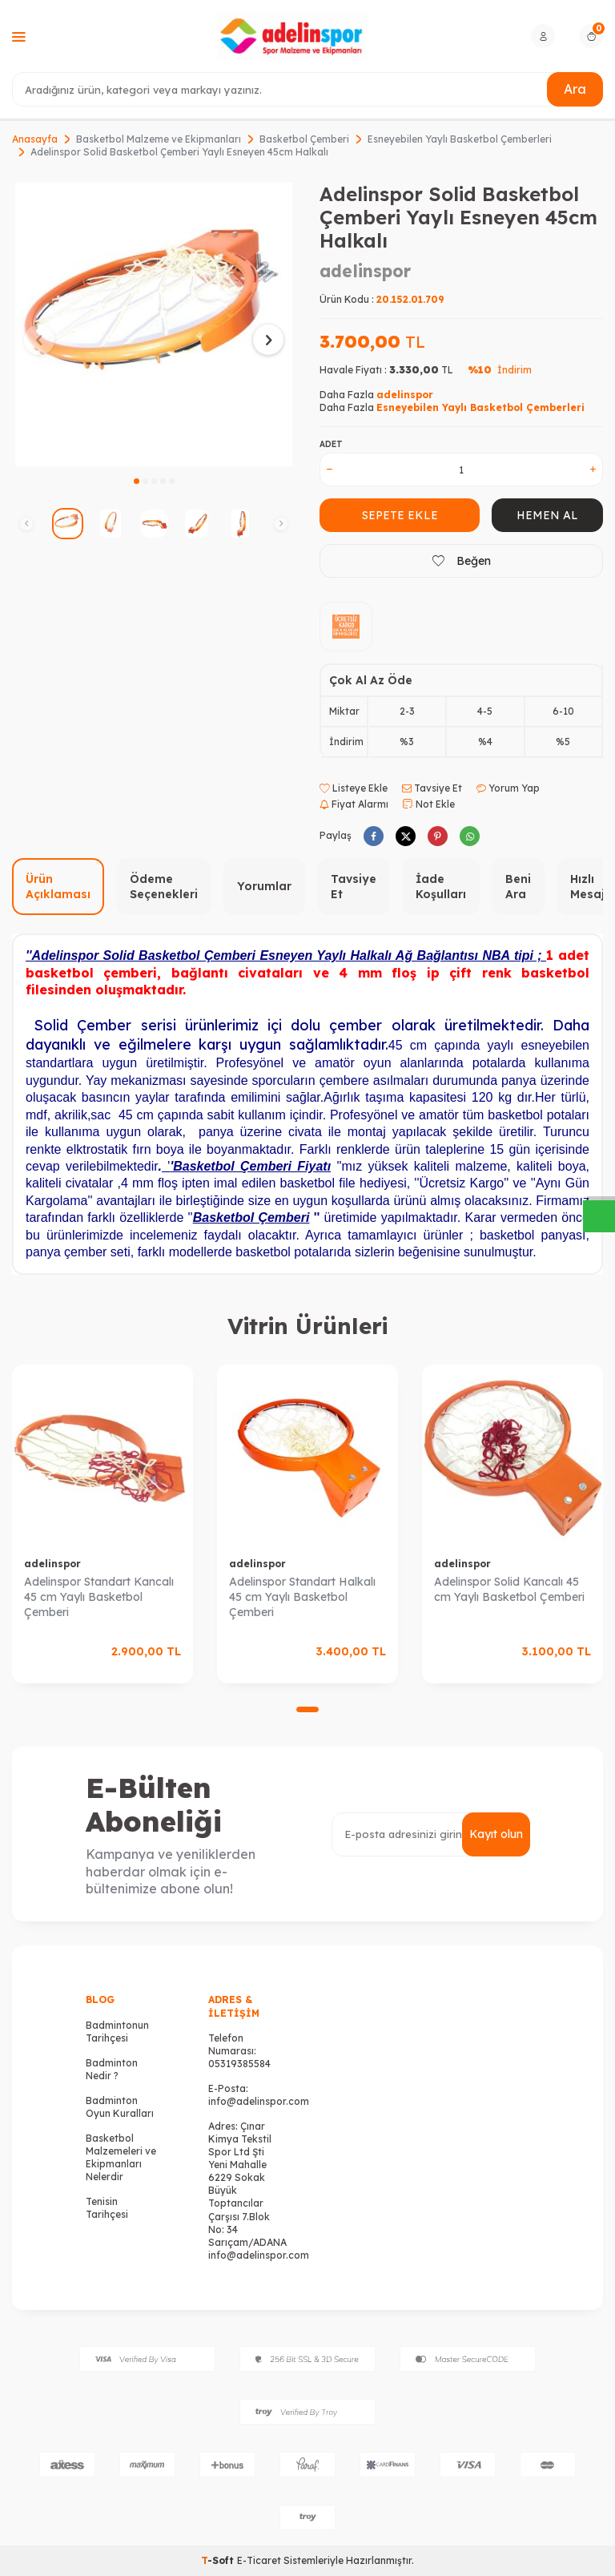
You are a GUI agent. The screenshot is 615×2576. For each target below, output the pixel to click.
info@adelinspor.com (258, 2101)
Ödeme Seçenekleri (164, 886)
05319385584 (239, 2064)
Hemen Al (547, 515)
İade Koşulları (441, 886)
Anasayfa (35, 139)
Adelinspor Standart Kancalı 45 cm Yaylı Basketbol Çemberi (99, 1596)
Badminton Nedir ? (112, 2069)
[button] (136, 481)
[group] (153, 324)
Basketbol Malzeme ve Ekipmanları (158, 139)
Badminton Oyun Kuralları (120, 2106)
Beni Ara (518, 886)
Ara (575, 89)
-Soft (219, 2560)
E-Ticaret (259, 2560)
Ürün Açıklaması (58, 886)
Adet (331, 444)
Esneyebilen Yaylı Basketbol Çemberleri (460, 139)
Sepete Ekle (400, 515)
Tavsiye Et (432, 788)
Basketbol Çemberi (304, 139)
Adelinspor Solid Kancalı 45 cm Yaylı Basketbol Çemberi (509, 1589)
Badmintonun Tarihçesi (117, 2031)
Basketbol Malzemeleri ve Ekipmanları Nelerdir (121, 2157)
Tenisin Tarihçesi (107, 2207)
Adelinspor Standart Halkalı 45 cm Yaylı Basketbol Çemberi (302, 1596)
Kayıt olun (496, 1834)
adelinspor (365, 270)
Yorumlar (264, 886)
